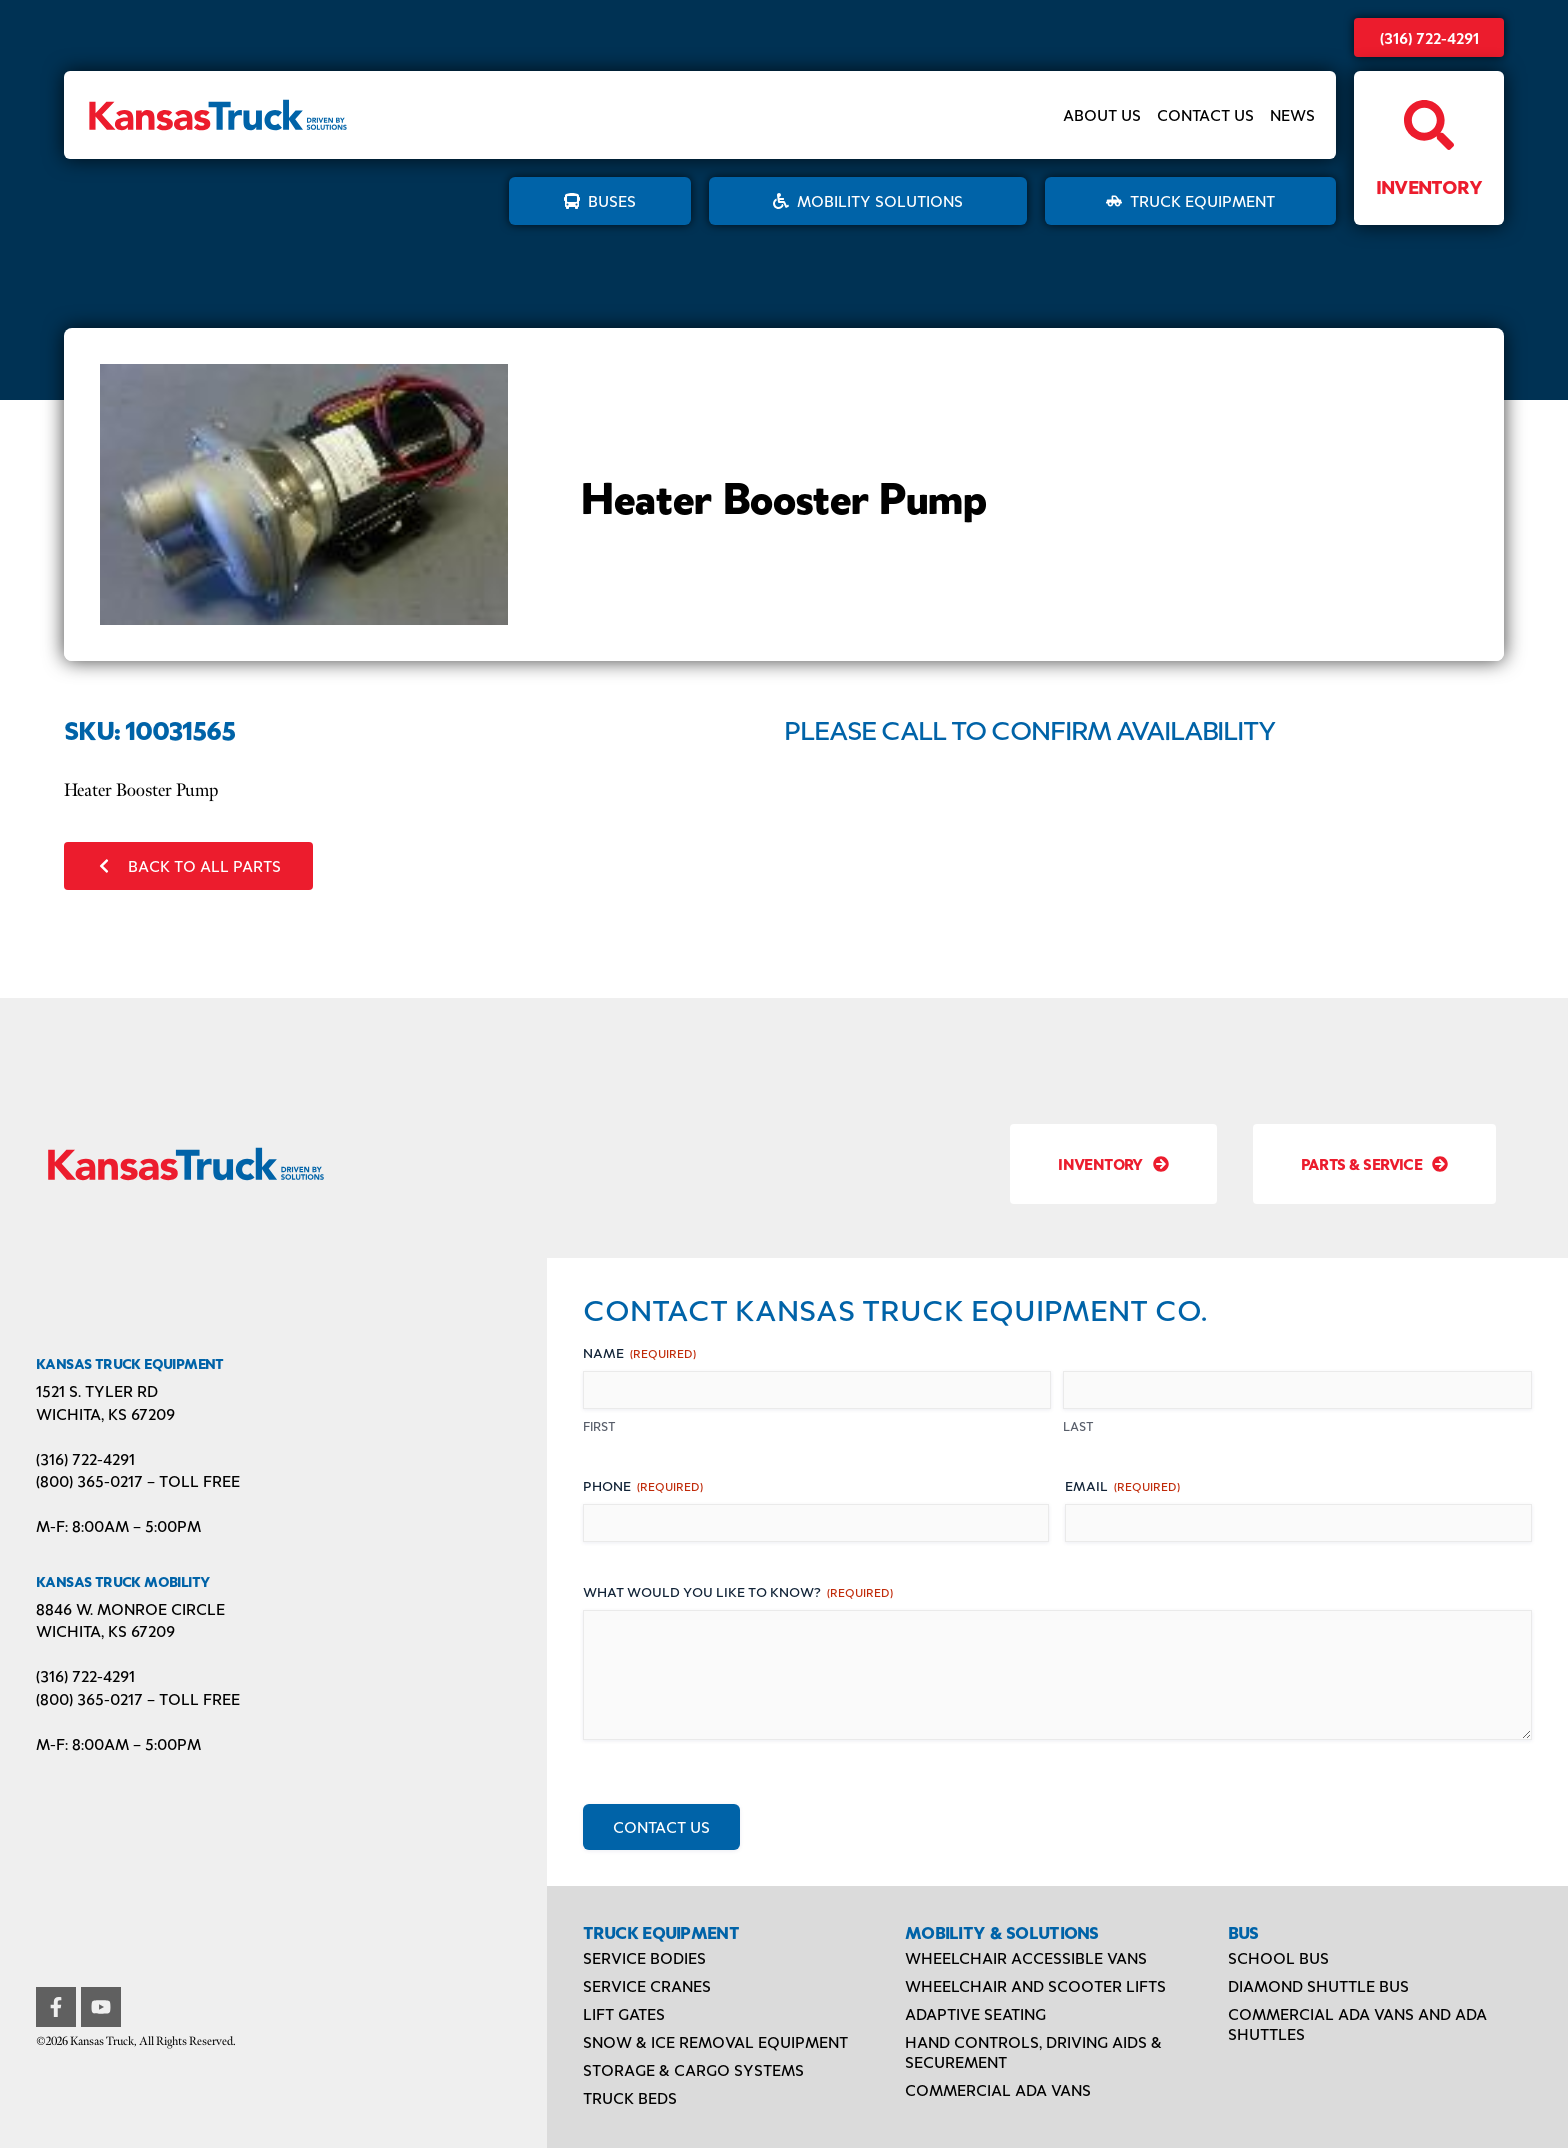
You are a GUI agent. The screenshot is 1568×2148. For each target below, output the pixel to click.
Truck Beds (630, 2097)
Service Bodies (644, 1957)
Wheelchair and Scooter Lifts (1035, 1985)
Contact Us (1205, 114)
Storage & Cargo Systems (693, 2069)
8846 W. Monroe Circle (130, 1608)
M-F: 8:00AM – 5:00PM (118, 1525)
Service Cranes (647, 1985)
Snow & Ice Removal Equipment (715, 2041)
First (599, 1426)
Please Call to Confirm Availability (1030, 729)
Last (1078, 1426)
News (1292, 114)
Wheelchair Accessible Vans (1026, 1957)
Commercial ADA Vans (998, 2089)
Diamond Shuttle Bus (1318, 1985)
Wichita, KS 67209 (105, 1413)
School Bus (1278, 1957)
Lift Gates (624, 2013)
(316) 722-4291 (1429, 37)
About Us (1102, 114)
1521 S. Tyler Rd (97, 1390)
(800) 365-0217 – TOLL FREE (138, 1480)
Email (1122, 1485)
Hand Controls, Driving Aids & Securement (1033, 2051)
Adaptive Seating (975, 2013)
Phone (643, 1485)
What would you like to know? (738, 1591)
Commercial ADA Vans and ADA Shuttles (1357, 2023)
